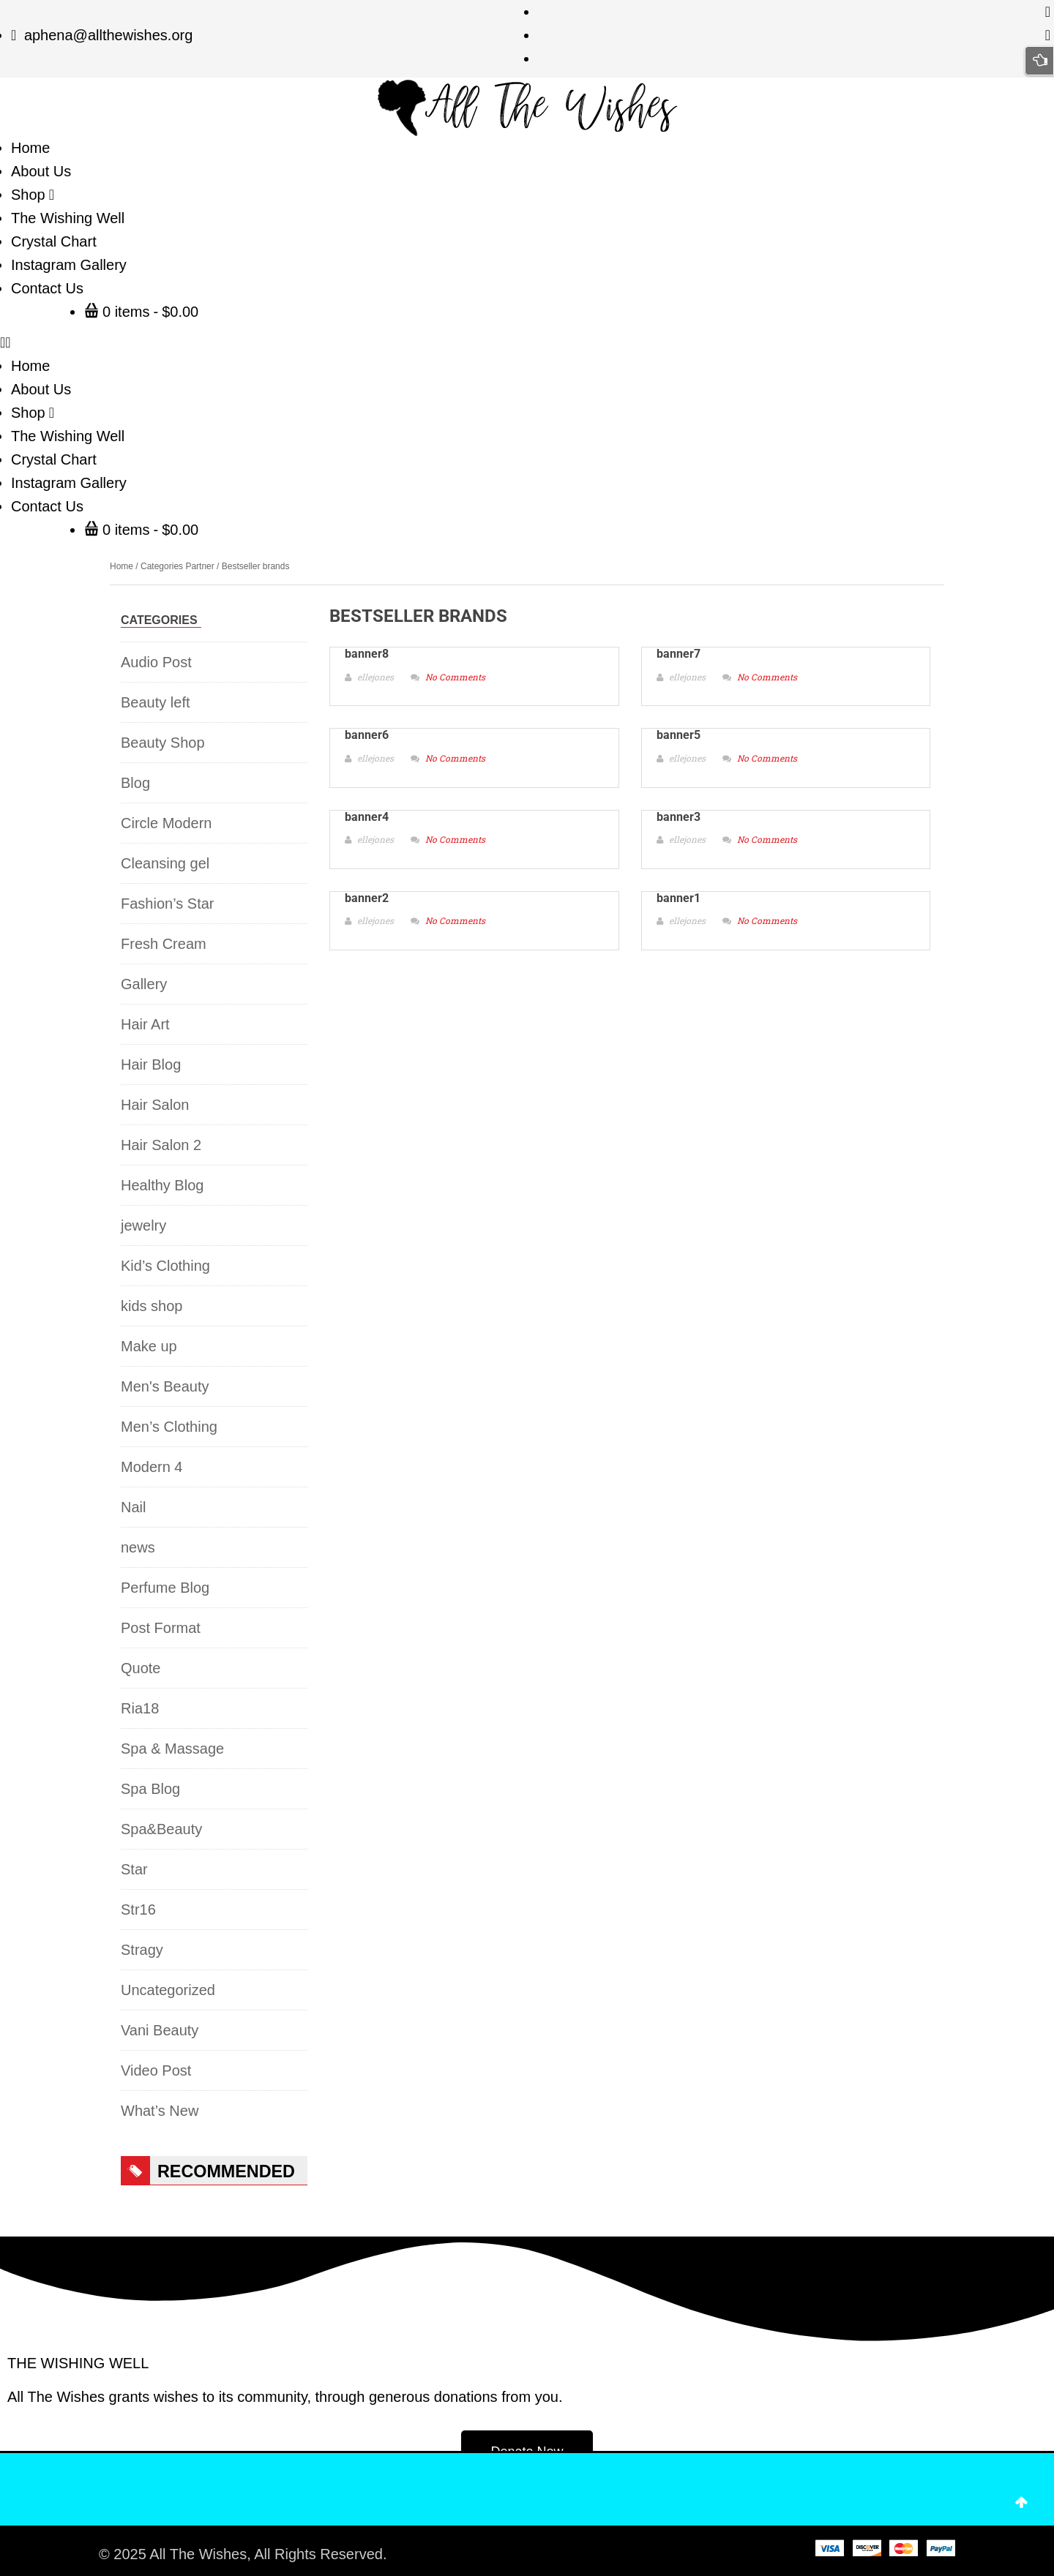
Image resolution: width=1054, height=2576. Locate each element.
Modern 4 (152, 1467)
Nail (133, 1507)
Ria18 (140, 1708)
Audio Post (156, 662)
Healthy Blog (162, 1185)
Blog (135, 783)
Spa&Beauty (161, 1829)
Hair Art (145, 1024)
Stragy (142, 1950)
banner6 (367, 735)
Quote (140, 1668)
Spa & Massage (172, 1749)
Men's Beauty (165, 1386)
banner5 (678, 735)
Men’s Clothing (169, 1427)
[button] (527, 342)
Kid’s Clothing (165, 1266)
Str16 (138, 1909)
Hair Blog (151, 1064)
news (138, 1547)
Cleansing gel (165, 863)
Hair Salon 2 (161, 1145)
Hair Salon (155, 1105)
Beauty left (155, 702)
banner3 (678, 817)
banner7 (678, 654)
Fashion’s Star (167, 903)
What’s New (159, 2111)
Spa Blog (150, 1789)
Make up (149, 1346)
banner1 (678, 898)
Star (134, 1869)
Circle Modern (166, 823)
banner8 (367, 654)
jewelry (143, 1225)
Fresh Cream (163, 944)
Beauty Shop (163, 743)
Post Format (161, 1628)
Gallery (144, 984)
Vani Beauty (159, 2030)
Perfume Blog (165, 1588)
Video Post (156, 2070)
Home (121, 566)
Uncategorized (168, 1990)
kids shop (152, 1306)
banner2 (367, 898)
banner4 (367, 817)
